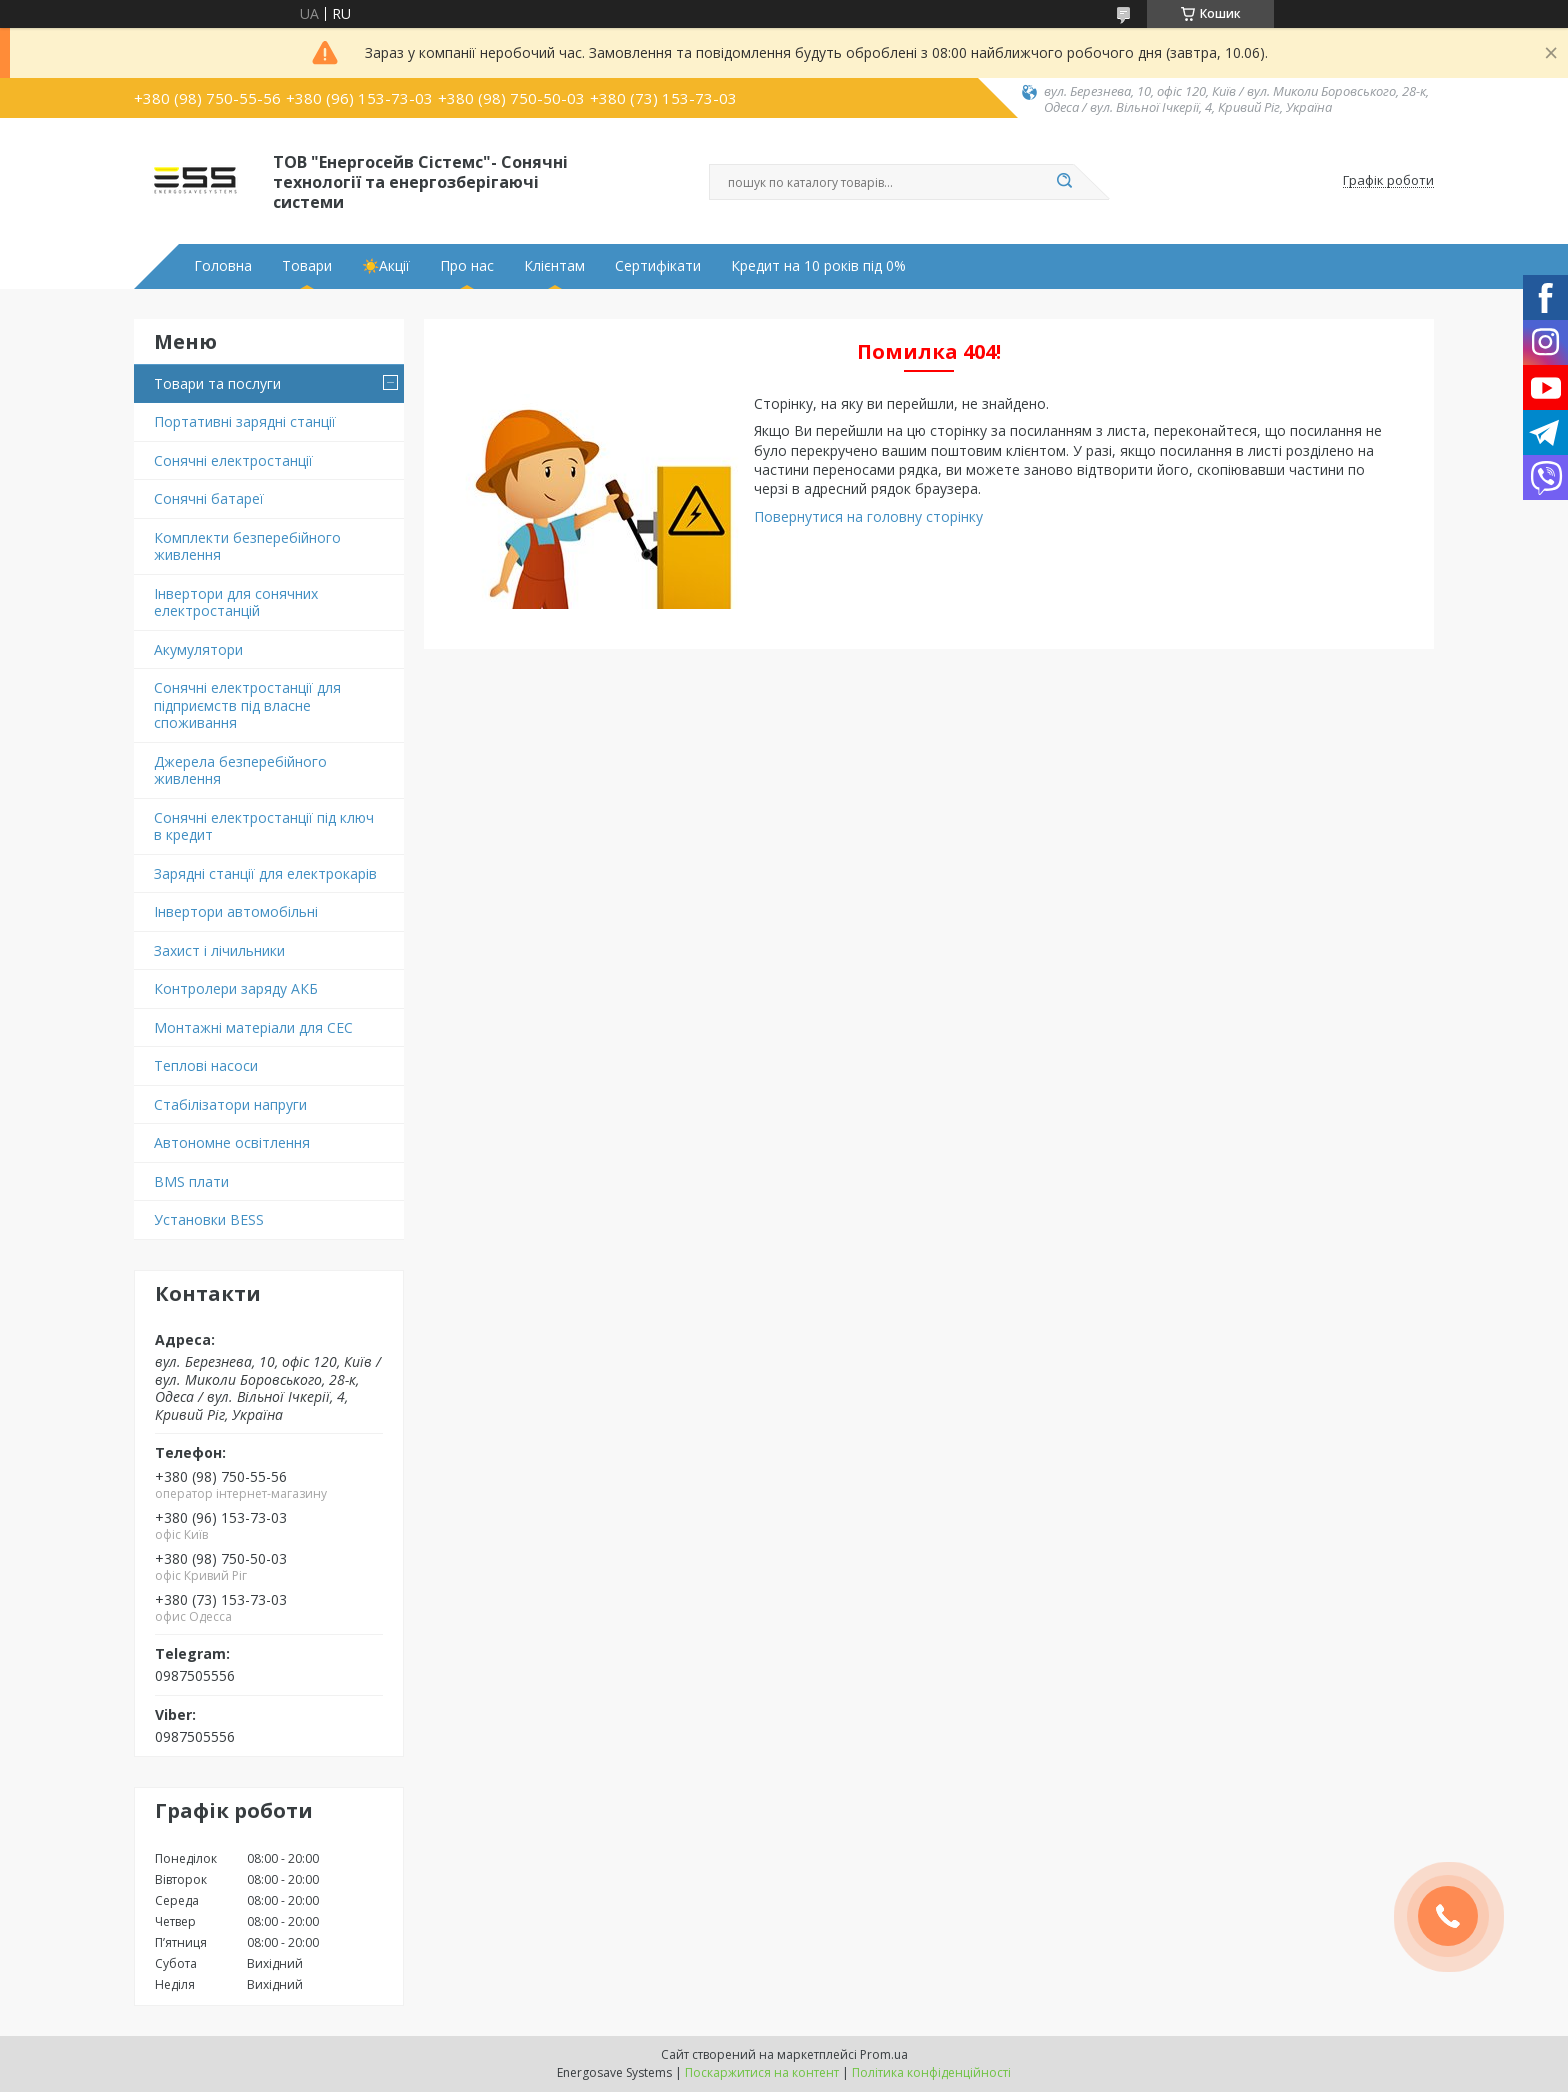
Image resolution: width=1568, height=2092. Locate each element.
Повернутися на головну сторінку (868, 516)
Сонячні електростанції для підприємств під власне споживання (247, 705)
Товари (307, 266)
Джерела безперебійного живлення (240, 770)
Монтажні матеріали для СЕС (253, 1027)
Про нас (467, 266)
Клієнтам (554, 266)
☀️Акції (386, 266)
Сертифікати (658, 266)
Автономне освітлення (232, 1142)
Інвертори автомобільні (236, 911)
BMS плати (191, 1181)
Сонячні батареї (209, 498)
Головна (223, 266)
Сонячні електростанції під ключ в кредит (264, 826)
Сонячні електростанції (233, 460)
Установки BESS (209, 1219)
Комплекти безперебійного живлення (247, 546)
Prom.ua (884, 2054)
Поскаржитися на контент (762, 2072)
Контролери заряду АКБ (236, 988)
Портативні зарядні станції (245, 421)
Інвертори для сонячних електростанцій (236, 602)
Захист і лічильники (219, 950)
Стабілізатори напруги (230, 1104)
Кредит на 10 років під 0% (818, 266)
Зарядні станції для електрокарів (265, 873)
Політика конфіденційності (931, 2072)
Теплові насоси (206, 1065)
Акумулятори (198, 649)
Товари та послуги (217, 383)
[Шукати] (1064, 182)
